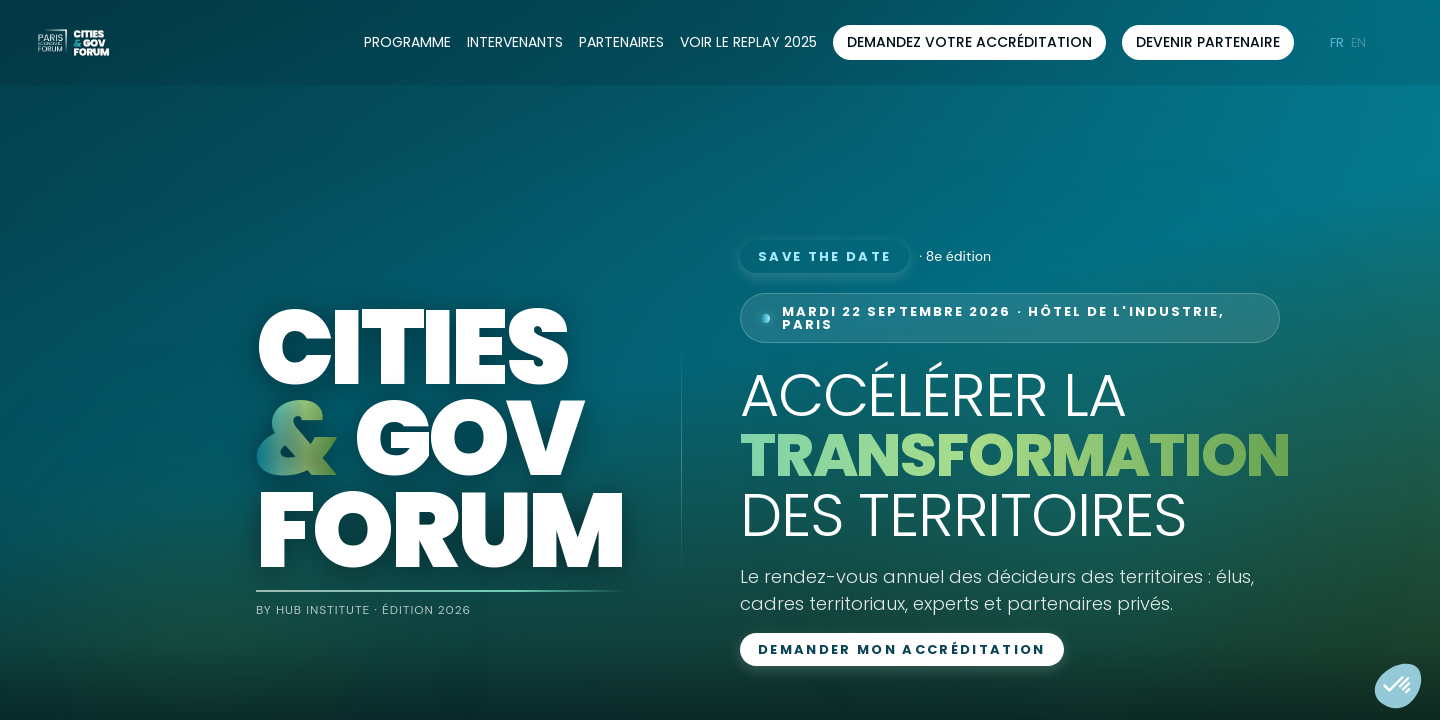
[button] (969, 42)
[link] (407, 43)
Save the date (824, 256)
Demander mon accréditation (902, 649)
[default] (748, 43)
